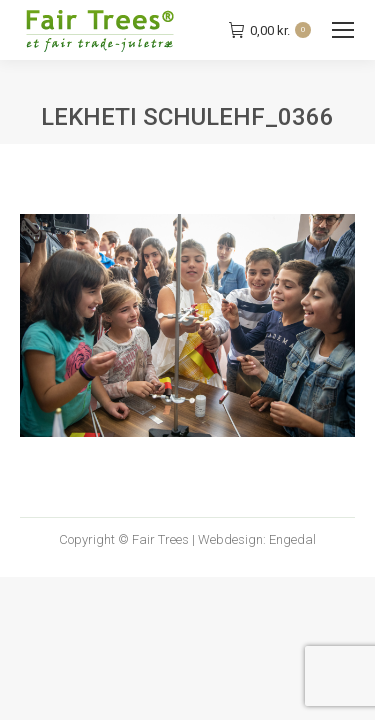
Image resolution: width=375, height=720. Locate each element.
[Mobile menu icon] (343, 30)
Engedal (292, 539)
